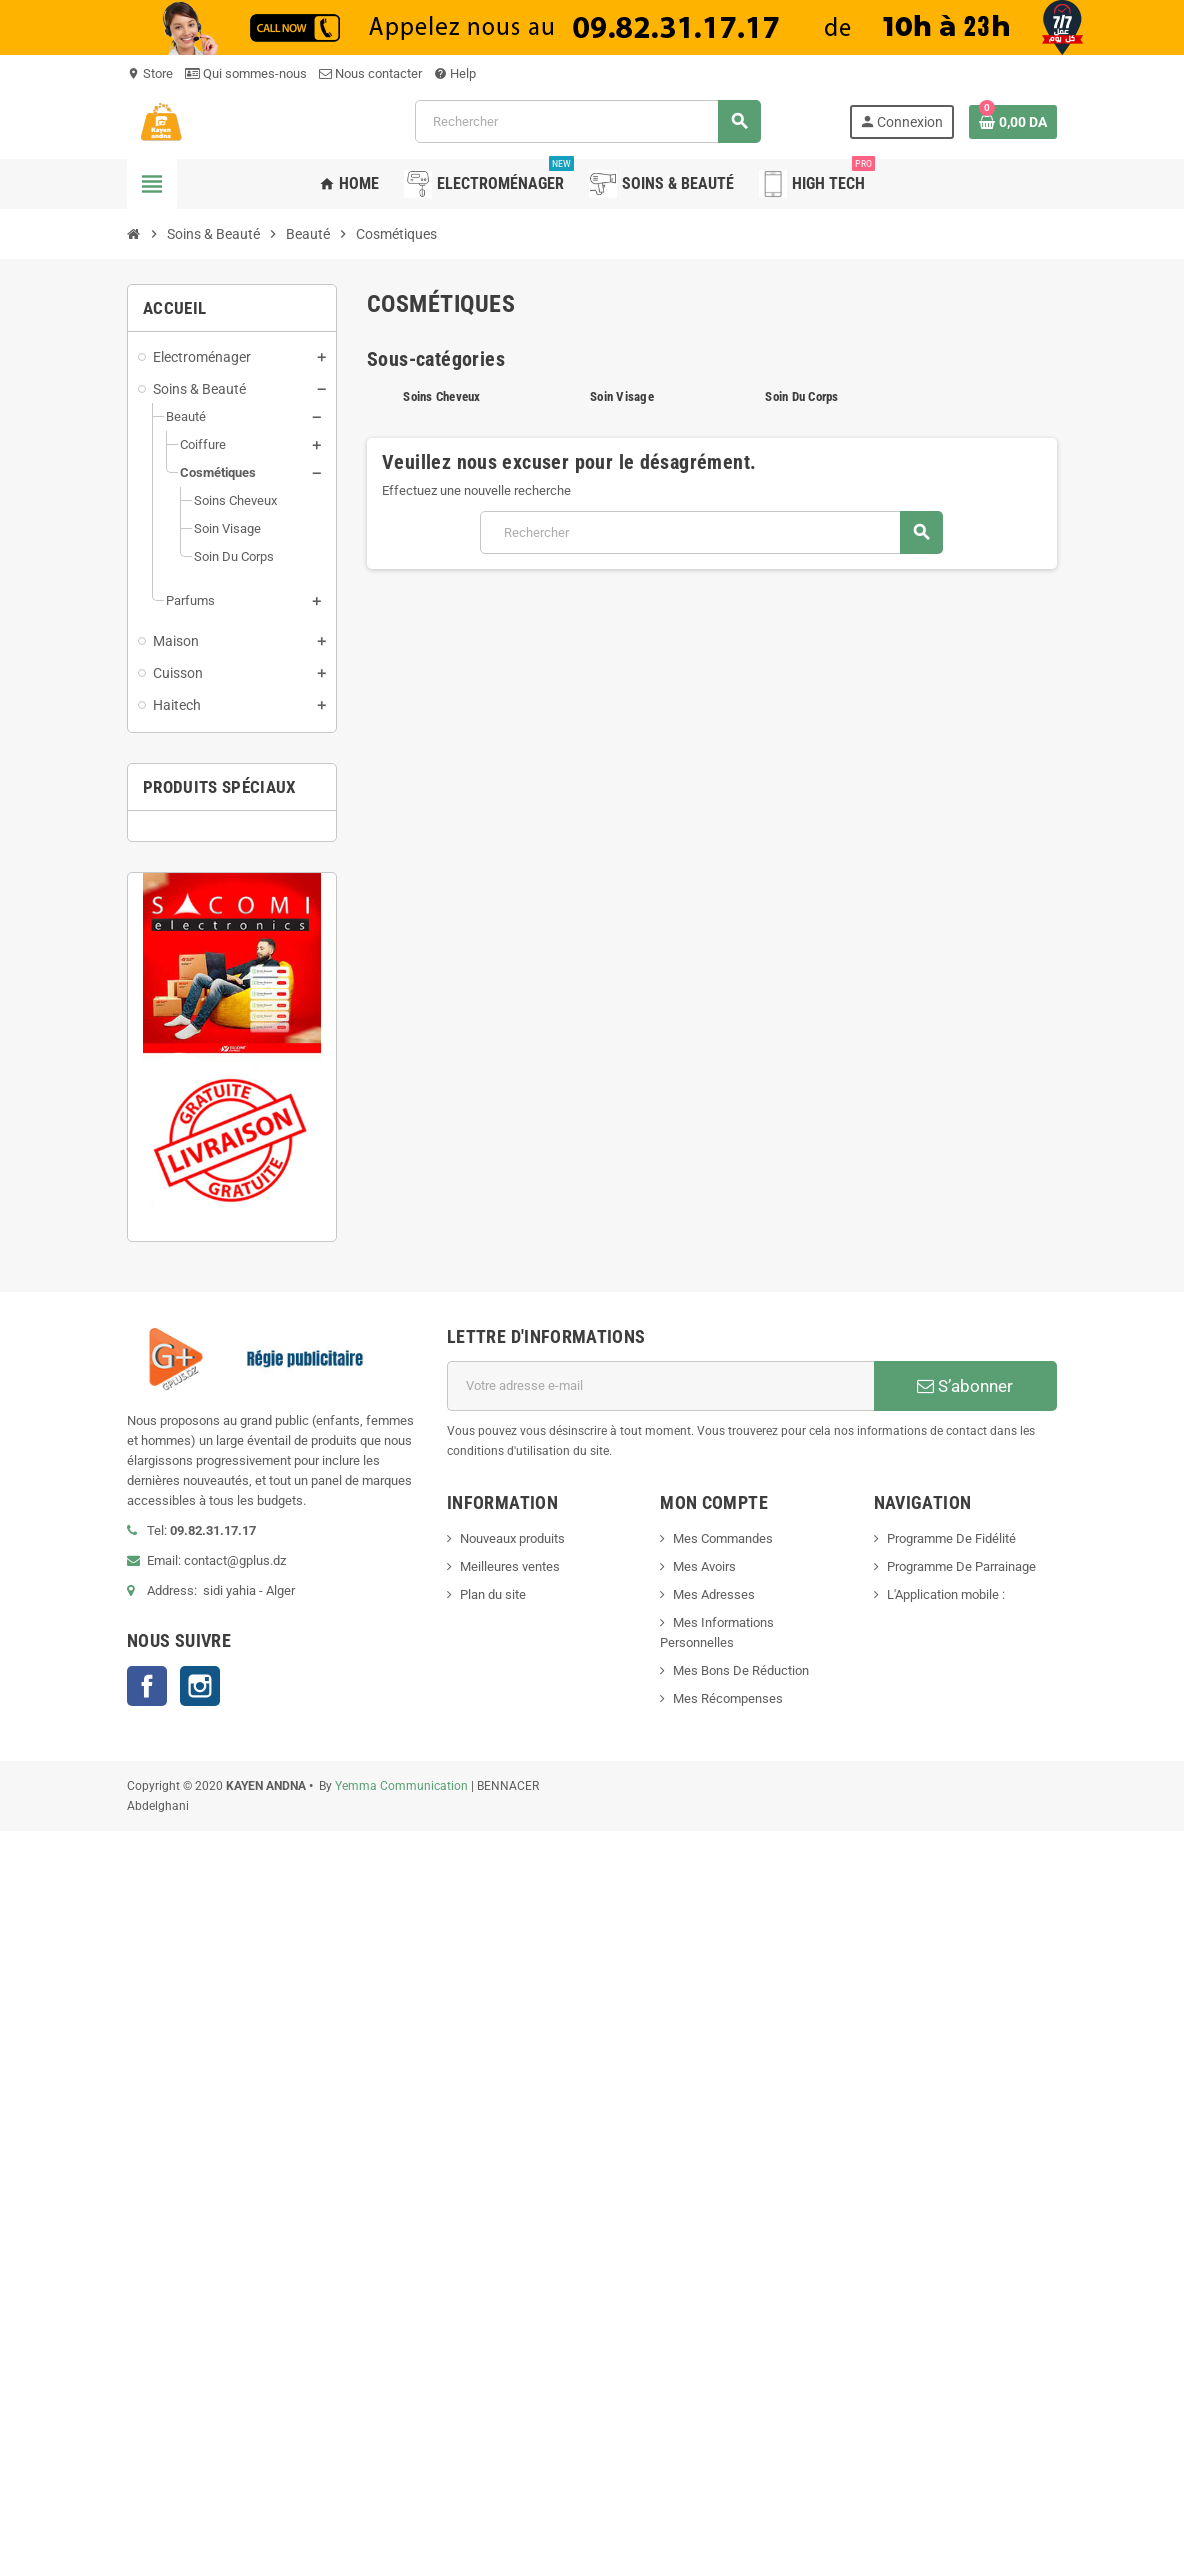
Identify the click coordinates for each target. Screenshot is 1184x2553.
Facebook (147, 1686)
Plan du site (493, 1594)
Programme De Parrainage (961, 1566)
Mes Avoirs (704, 1566)
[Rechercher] (587, 121)
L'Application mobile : (946, 1594)
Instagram (200, 1686)
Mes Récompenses (728, 1698)
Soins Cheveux (441, 396)
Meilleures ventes (510, 1566)
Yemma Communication (401, 1786)
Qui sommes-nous (246, 73)
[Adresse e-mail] (660, 1386)
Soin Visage (622, 396)
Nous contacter (370, 73)
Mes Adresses (714, 1594)
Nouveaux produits (512, 1538)
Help (455, 73)
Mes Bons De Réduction (741, 1670)
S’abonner (965, 1386)
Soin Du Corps (801, 396)
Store (150, 73)
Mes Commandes (723, 1538)
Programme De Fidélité (951, 1538)
